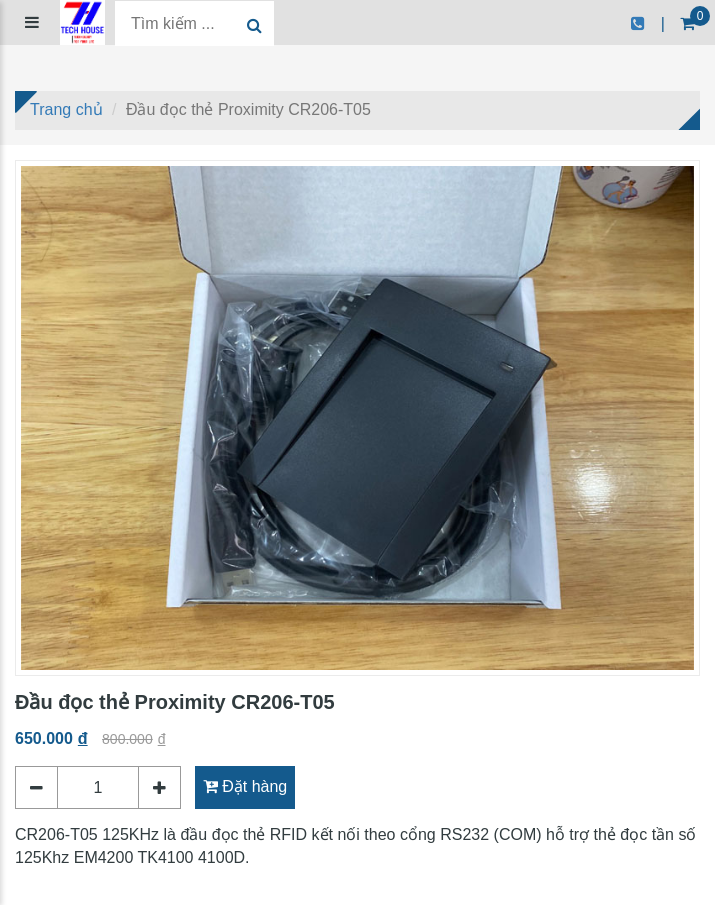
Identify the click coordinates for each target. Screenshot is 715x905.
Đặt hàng (245, 786)
